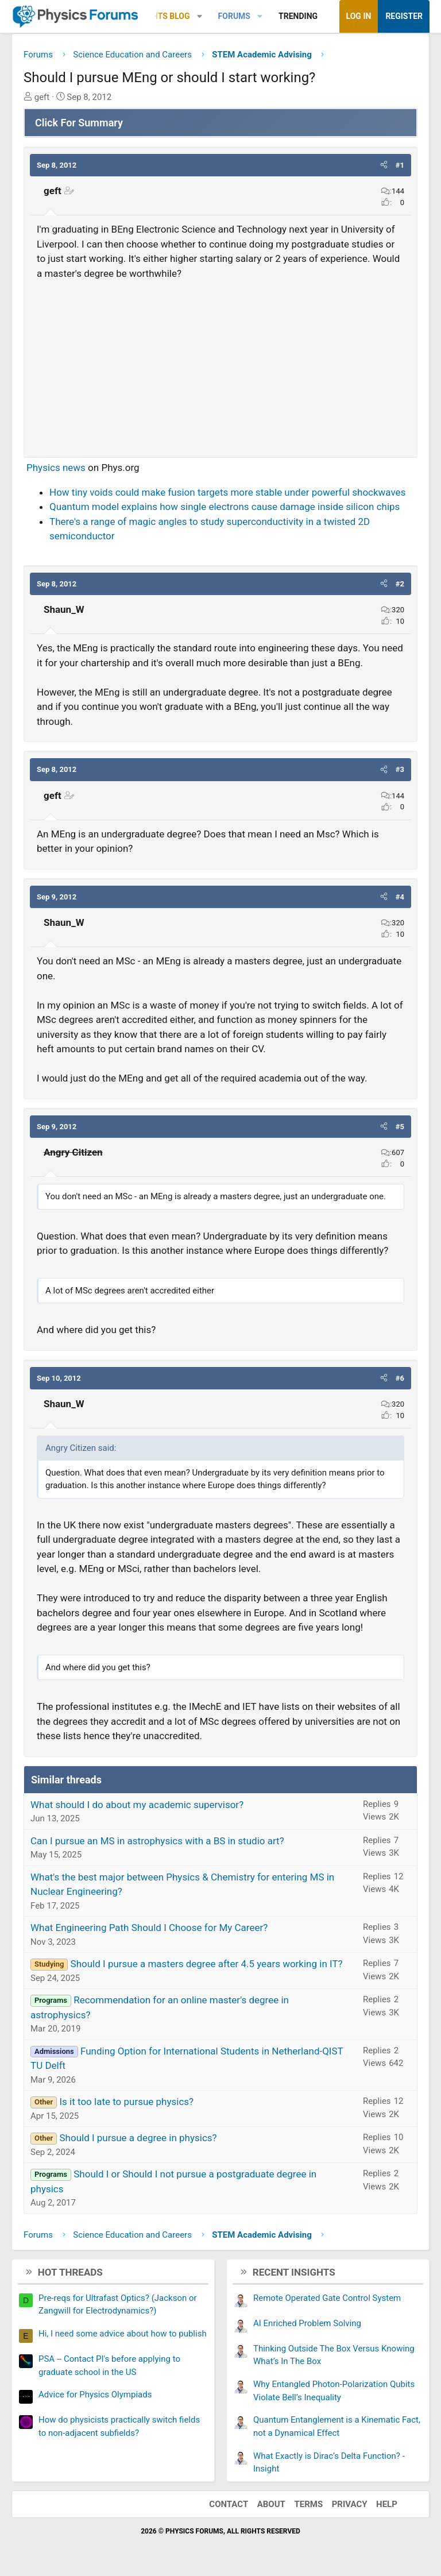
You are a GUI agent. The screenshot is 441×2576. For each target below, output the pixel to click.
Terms (308, 2504)
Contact (228, 2504)
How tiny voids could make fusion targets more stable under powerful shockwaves (227, 492)
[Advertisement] (220, 363)
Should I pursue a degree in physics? (137, 2138)
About (271, 2504)
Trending (298, 16)
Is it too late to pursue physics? (126, 2101)
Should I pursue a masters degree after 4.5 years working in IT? (207, 1963)
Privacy (350, 2504)
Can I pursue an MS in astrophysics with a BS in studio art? (157, 1841)
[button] (199, 16)
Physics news (56, 467)
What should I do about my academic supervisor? (136, 1804)
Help (386, 2504)
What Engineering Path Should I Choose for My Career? (149, 1927)
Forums (234, 16)
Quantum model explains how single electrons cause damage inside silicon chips (224, 506)
